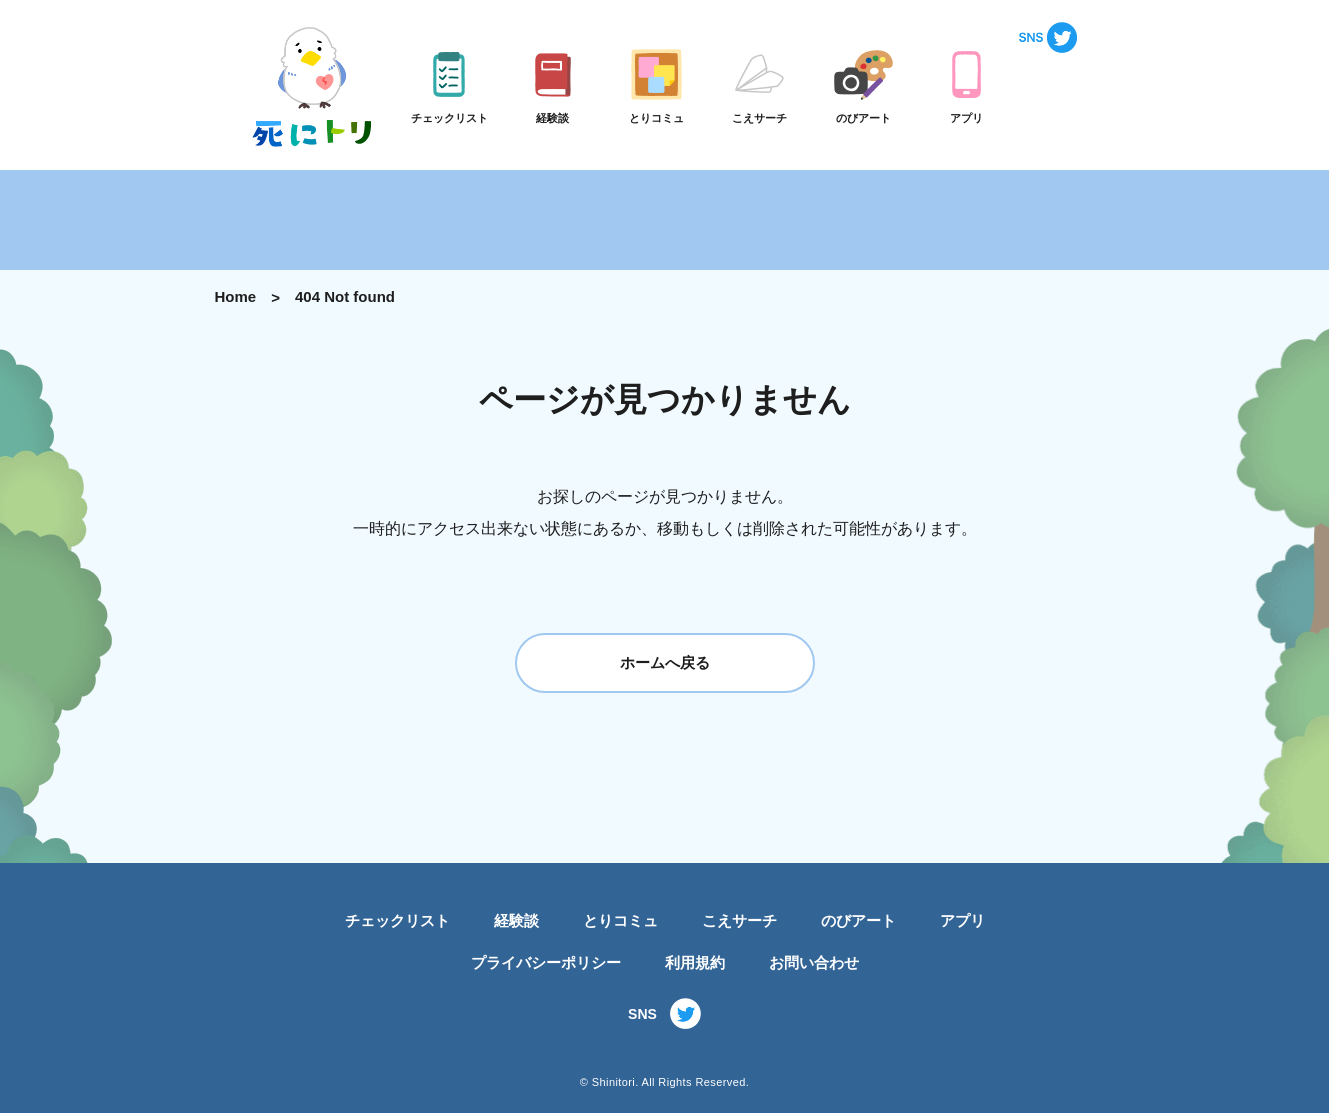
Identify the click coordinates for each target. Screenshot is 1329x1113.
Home (236, 296)
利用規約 (695, 962)
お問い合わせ (814, 962)
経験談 (516, 920)
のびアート (858, 920)
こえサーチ (739, 920)
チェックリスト (397, 920)
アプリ (962, 920)
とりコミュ (620, 920)
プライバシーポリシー (546, 962)
